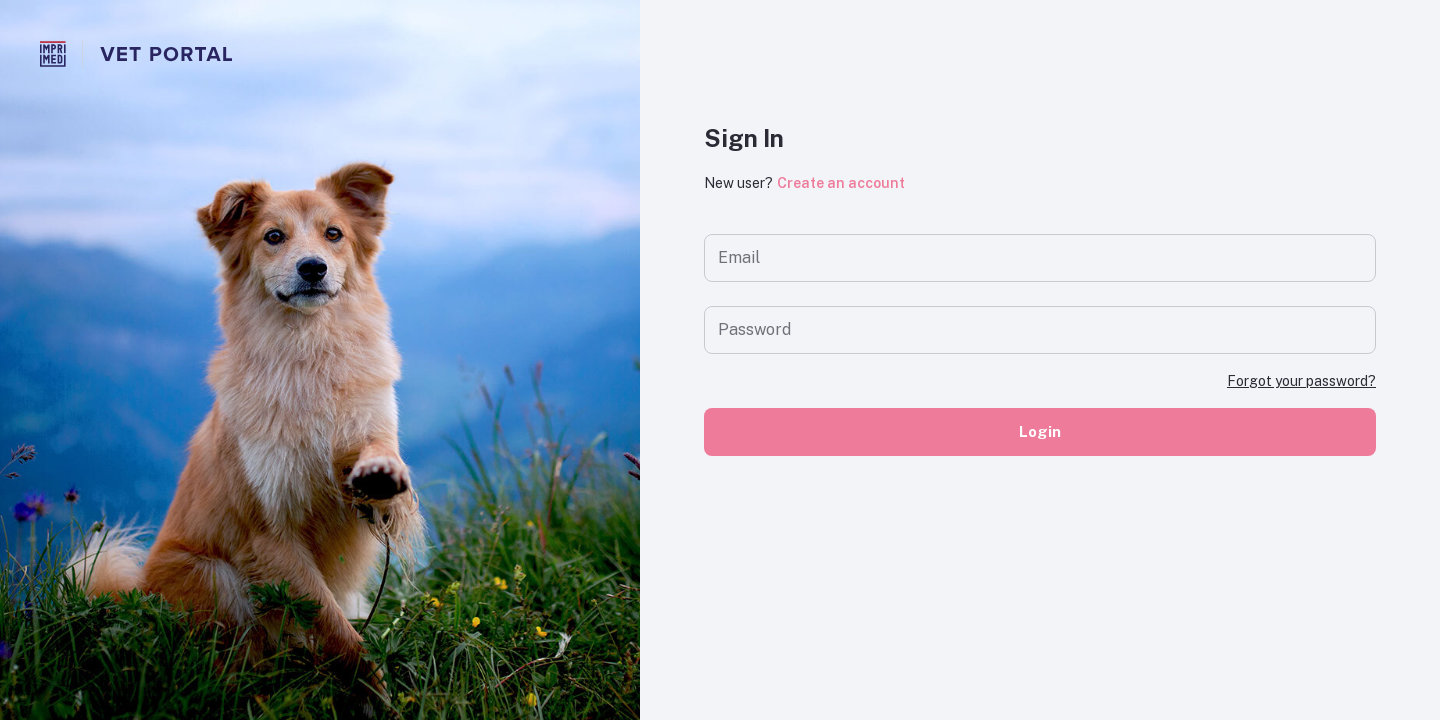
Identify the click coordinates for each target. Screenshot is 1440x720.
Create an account (841, 183)
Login (1040, 432)
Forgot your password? (1301, 381)
